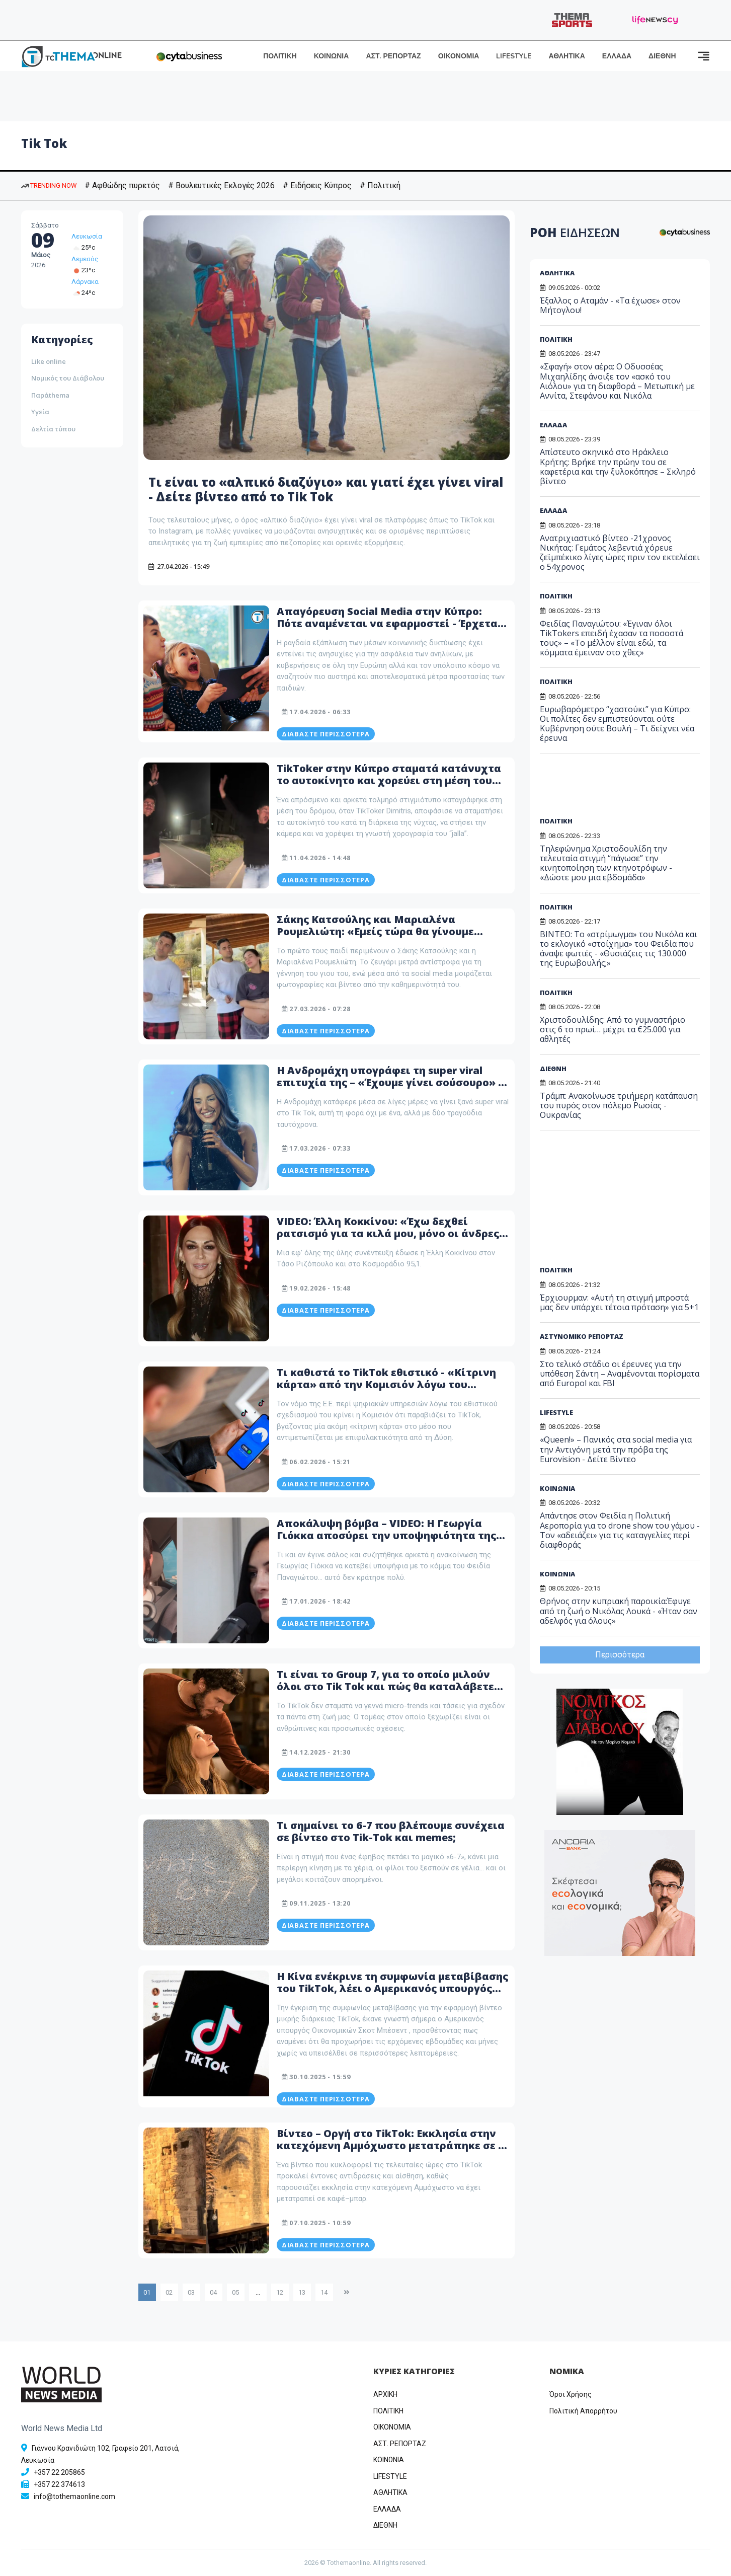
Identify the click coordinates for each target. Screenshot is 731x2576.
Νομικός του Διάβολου (67, 378)
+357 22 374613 (59, 2484)
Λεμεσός (84, 259)
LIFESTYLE (513, 56)
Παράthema (50, 395)
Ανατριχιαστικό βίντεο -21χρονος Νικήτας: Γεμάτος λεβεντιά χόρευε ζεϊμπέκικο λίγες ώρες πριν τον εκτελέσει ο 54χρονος (620, 553)
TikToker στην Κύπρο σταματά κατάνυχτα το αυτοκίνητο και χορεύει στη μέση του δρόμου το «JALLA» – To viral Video (389, 780)
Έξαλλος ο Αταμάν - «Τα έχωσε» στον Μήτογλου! (610, 305)
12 (279, 2292)
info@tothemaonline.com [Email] (74, 2496)
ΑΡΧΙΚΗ (385, 2394)
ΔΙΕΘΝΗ (662, 56)
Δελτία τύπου (53, 428)
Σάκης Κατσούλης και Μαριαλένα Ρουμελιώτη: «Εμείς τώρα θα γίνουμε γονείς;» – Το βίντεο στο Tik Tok (375, 931)
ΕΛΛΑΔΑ (616, 56)
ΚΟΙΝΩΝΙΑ (331, 56)
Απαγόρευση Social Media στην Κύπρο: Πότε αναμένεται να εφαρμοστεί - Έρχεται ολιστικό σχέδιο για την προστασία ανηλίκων (389, 629)
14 (324, 2292)
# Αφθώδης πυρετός (122, 185)
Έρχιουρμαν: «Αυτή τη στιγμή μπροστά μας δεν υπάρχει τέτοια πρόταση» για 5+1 (619, 1302)
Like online (48, 361)
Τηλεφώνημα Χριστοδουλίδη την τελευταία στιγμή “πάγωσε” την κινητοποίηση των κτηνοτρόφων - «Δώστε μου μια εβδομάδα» (606, 863)
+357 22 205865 (59, 2472)
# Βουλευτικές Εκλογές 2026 (221, 185)
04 (213, 2292)
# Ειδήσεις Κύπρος (317, 185)
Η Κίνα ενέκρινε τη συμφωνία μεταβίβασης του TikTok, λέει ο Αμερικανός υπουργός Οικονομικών (392, 1988)
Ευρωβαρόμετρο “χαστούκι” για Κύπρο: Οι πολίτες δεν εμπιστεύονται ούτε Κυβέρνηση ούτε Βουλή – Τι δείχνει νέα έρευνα (617, 724)
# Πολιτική (380, 185)
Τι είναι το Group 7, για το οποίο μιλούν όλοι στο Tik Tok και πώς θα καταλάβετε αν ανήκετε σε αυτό (385, 1686)
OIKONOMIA (392, 2427)
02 (169, 2292)
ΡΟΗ (575, 232)
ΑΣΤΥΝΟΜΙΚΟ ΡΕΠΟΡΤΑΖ (581, 1336)
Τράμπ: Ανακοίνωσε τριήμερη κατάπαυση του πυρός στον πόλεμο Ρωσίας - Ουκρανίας (619, 1105)
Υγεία (40, 411)
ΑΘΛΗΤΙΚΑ (566, 56)
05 (235, 2292)
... (258, 2292)
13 (301, 2292)
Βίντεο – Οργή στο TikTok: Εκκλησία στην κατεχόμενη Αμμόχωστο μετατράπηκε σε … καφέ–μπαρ (392, 2145)
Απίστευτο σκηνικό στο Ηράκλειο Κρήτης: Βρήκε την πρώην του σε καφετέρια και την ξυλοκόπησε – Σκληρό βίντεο (618, 466)
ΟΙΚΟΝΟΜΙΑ (458, 56)
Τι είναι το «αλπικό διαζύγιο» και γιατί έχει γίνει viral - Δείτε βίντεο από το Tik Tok (325, 489)
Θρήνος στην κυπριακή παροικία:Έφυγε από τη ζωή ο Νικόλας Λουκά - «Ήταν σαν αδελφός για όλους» (618, 1611)
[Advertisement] (616, 789)
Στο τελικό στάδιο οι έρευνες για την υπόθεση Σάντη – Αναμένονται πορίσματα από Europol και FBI (619, 1373)
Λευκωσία (86, 236)
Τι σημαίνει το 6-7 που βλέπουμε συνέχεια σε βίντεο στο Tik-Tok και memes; (391, 1831)
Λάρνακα (85, 281)
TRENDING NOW (48, 185)
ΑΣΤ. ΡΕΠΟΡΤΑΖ (393, 56)
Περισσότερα (619, 1654)
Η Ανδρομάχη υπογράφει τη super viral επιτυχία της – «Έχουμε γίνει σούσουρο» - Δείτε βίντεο (389, 1082)
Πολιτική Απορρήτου (583, 2411)
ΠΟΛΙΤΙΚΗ (280, 56)
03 (191, 2292)
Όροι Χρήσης (570, 2394)
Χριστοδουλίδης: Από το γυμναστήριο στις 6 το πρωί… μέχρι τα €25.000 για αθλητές (612, 1029)
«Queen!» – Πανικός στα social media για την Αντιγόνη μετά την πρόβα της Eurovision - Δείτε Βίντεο (616, 1449)
